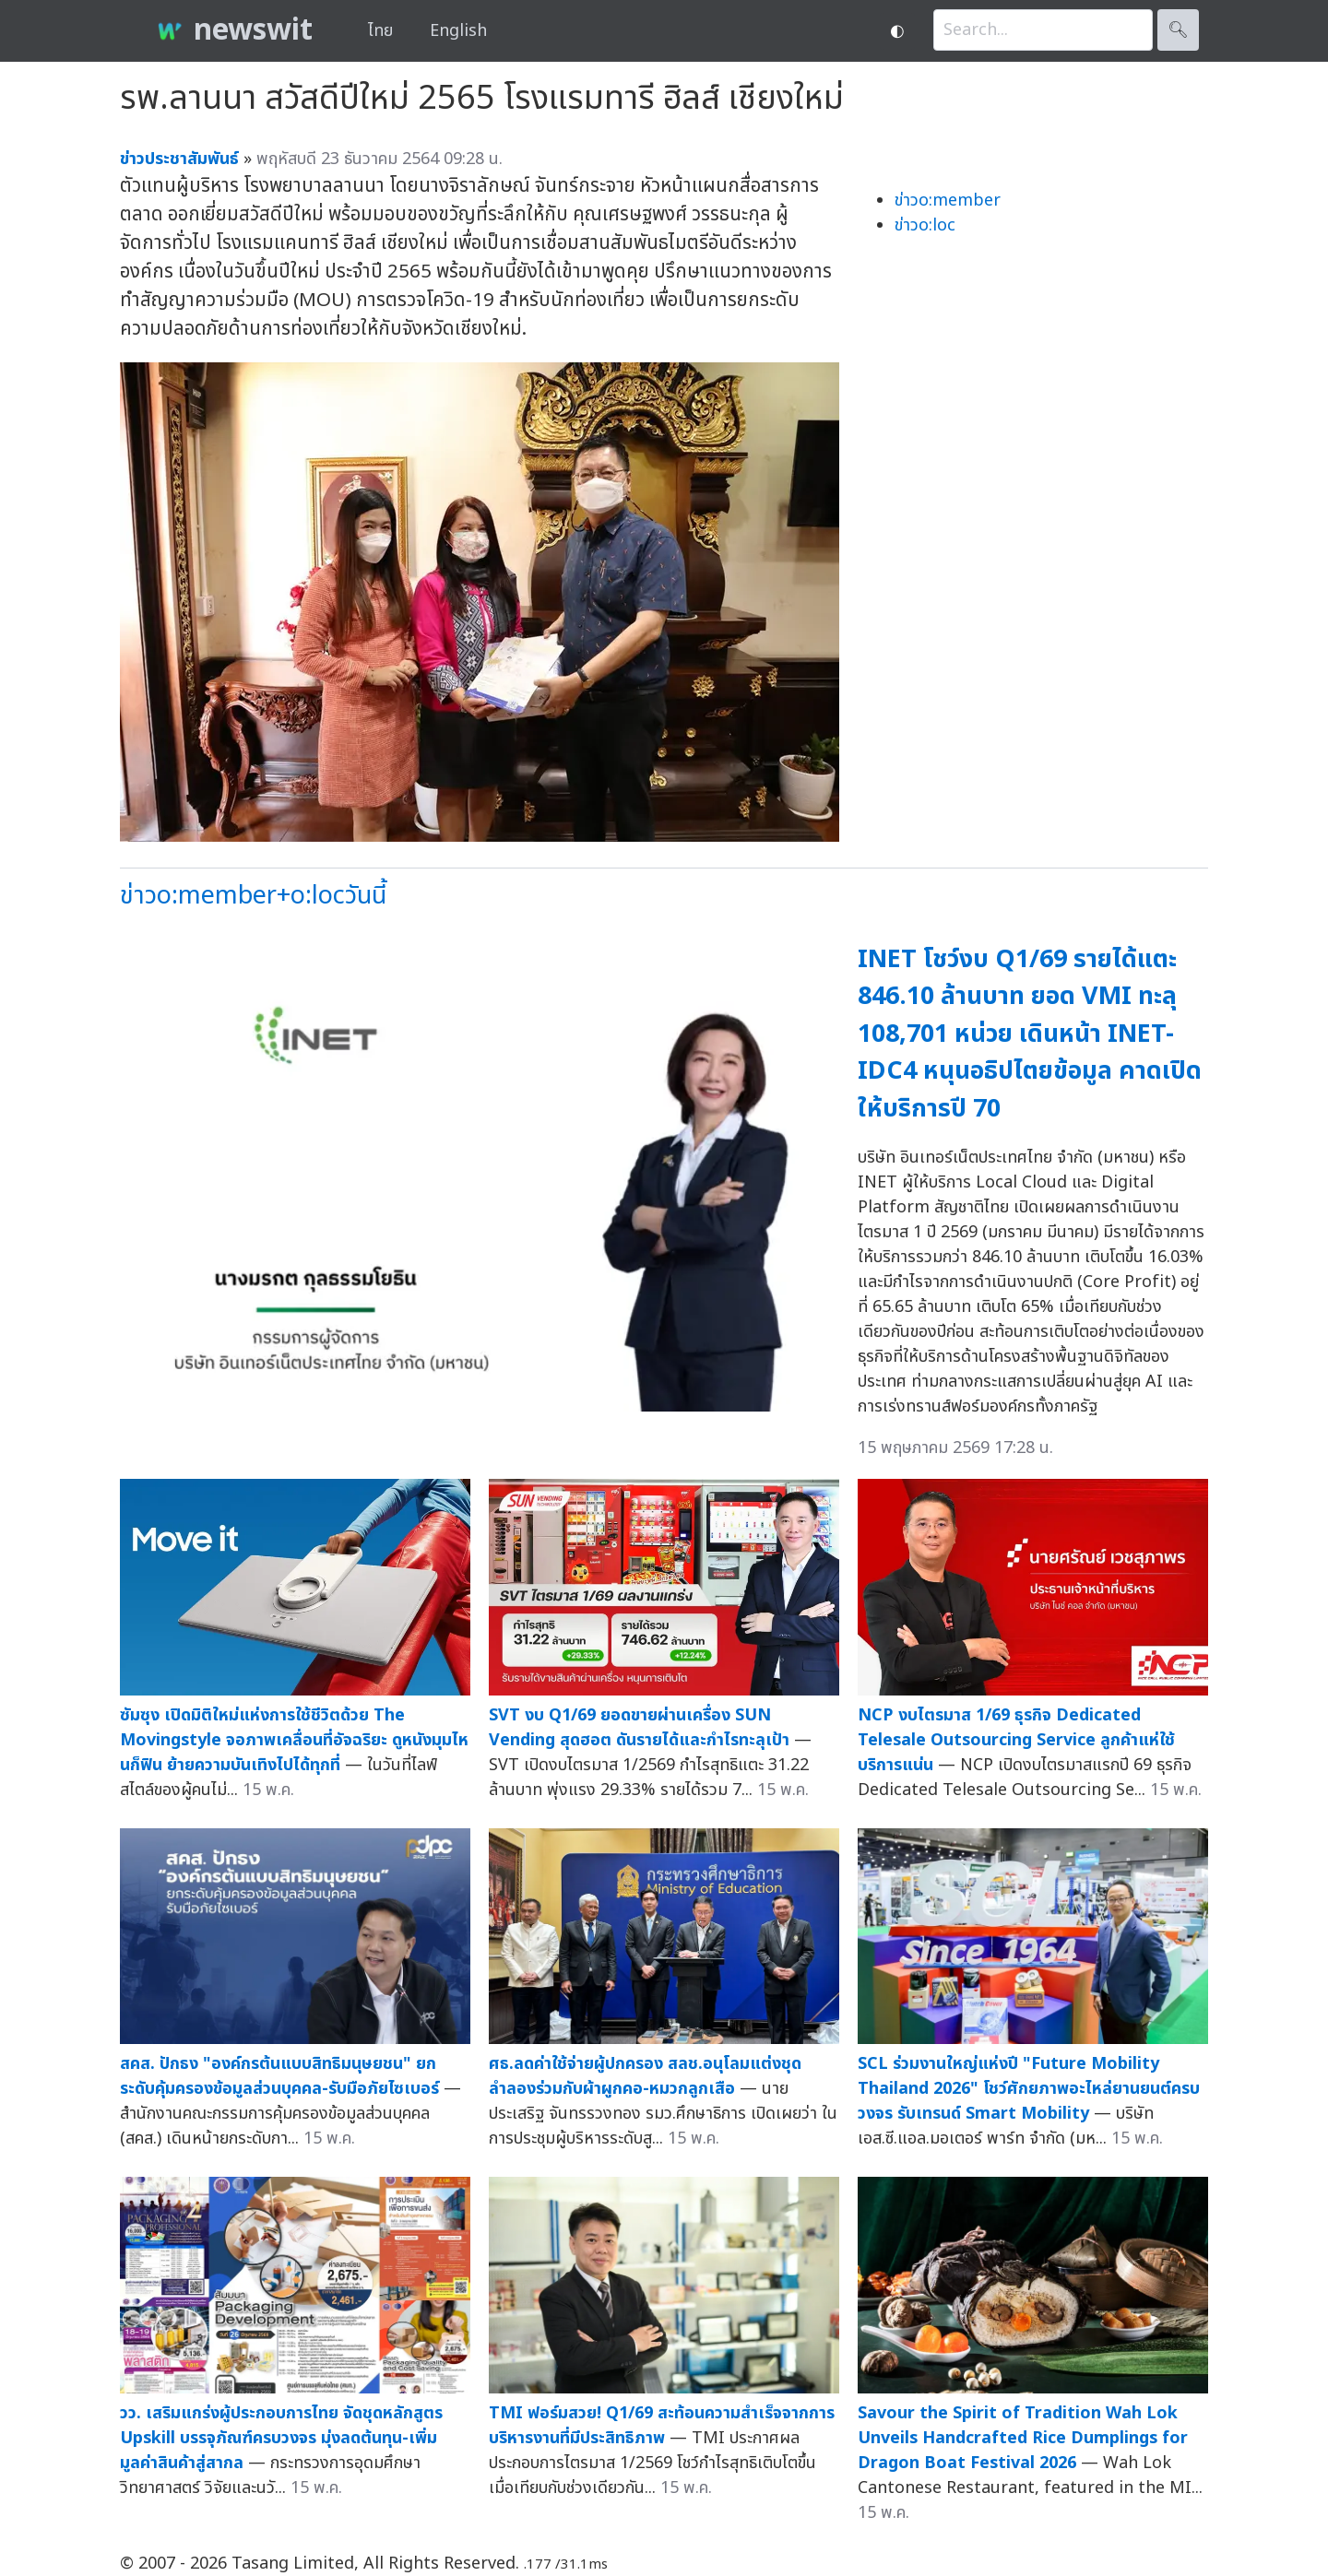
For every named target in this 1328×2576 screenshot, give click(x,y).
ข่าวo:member (948, 200)
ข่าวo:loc (925, 225)
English (458, 30)
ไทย (380, 30)
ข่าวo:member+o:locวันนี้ (253, 896)
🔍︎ (1178, 30)
